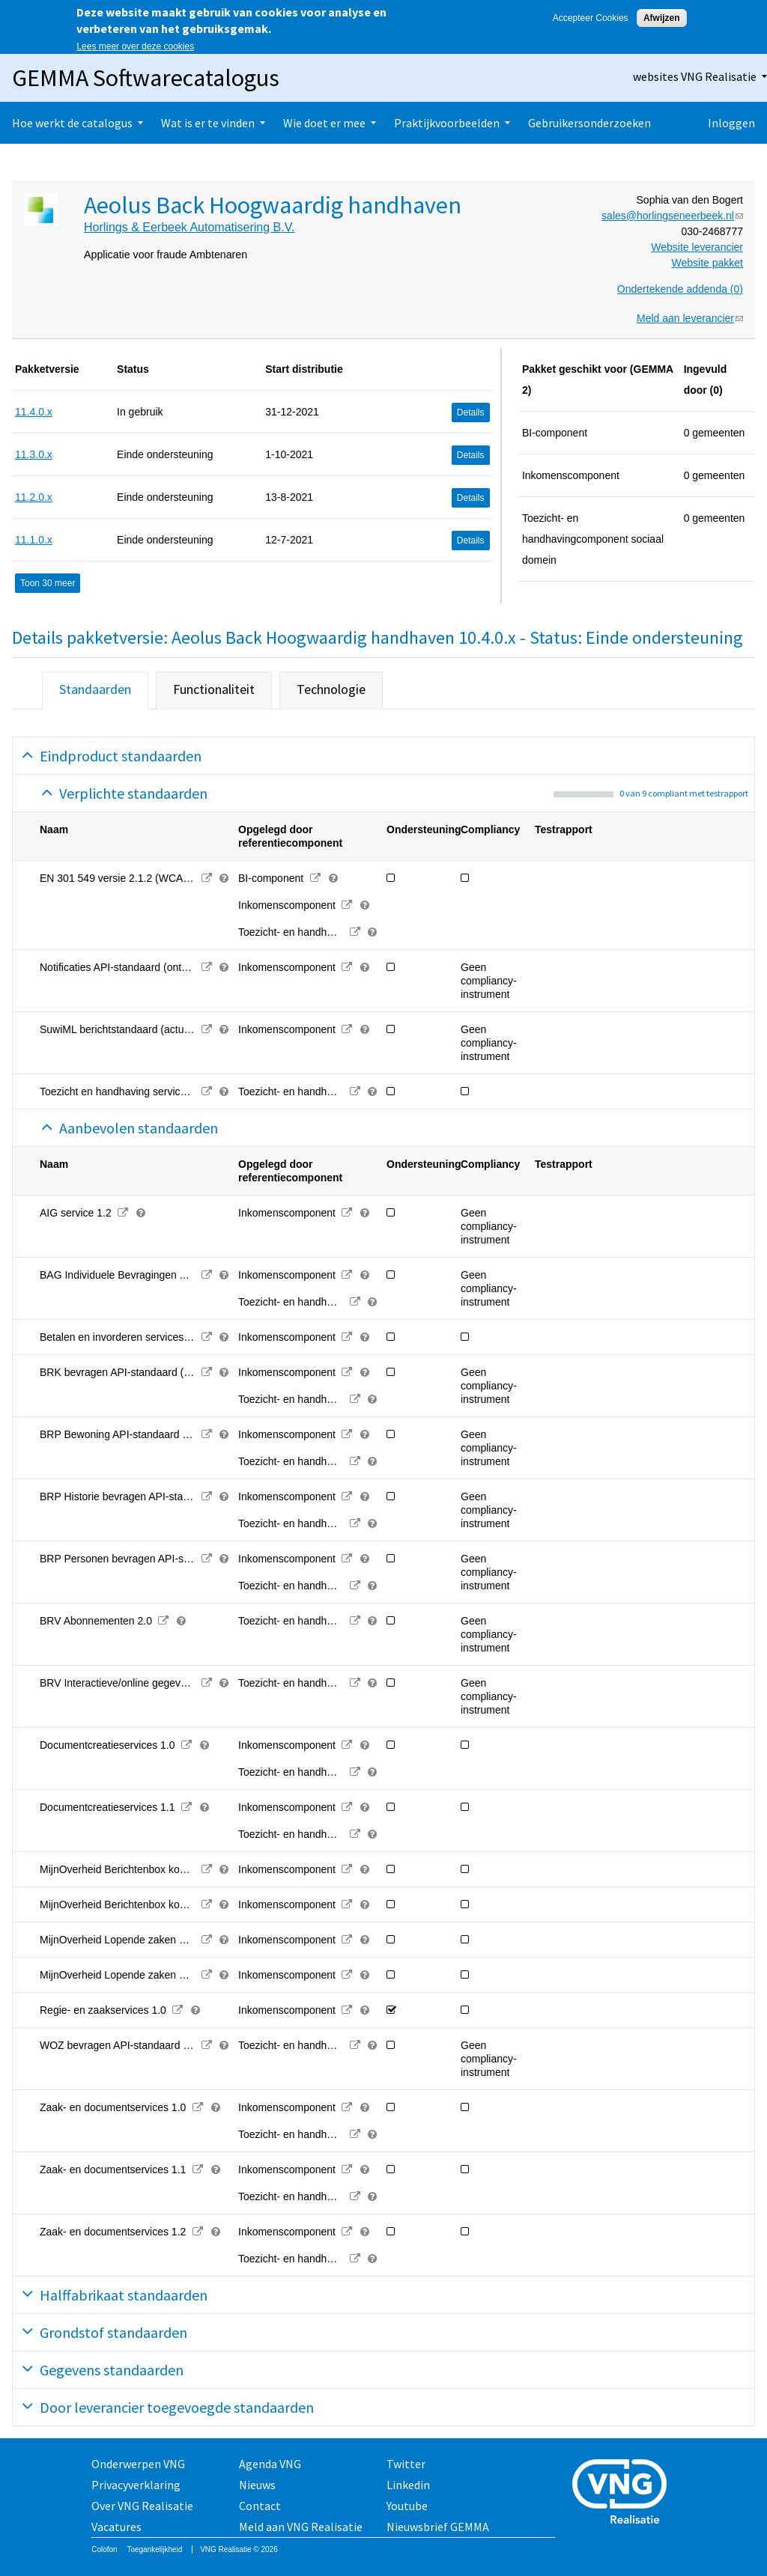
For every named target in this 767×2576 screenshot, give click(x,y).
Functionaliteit (214, 689)
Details (471, 412)
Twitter (405, 2463)
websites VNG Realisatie (695, 76)
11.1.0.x (33, 540)
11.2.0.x (33, 497)
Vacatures (116, 2526)
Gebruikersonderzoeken (589, 122)
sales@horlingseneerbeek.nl (672, 216)
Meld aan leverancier (690, 318)
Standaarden (95, 689)
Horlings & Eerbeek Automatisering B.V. (189, 227)
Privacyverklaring (136, 2484)
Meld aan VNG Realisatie (301, 2526)
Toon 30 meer (47, 583)
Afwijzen (661, 18)
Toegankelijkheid (154, 2549)
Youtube (407, 2505)
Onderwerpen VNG (138, 2463)
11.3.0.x (33, 454)
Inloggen (731, 122)
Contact (260, 2505)
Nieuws (257, 2484)
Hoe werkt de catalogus (72, 122)
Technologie (331, 689)
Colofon (104, 2549)
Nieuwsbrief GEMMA (437, 2526)
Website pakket (707, 263)
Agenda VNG (270, 2463)
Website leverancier (697, 247)
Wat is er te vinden (208, 122)
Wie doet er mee (324, 122)
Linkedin (408, 2484)
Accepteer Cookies (590, 18)
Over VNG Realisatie (142, 2505)
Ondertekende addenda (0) (680, 289)
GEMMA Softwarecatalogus (145, 78)
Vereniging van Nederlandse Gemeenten (624, 2493)
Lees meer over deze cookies (135, 46)
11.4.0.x (33, 412)
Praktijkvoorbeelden (447, 122)
